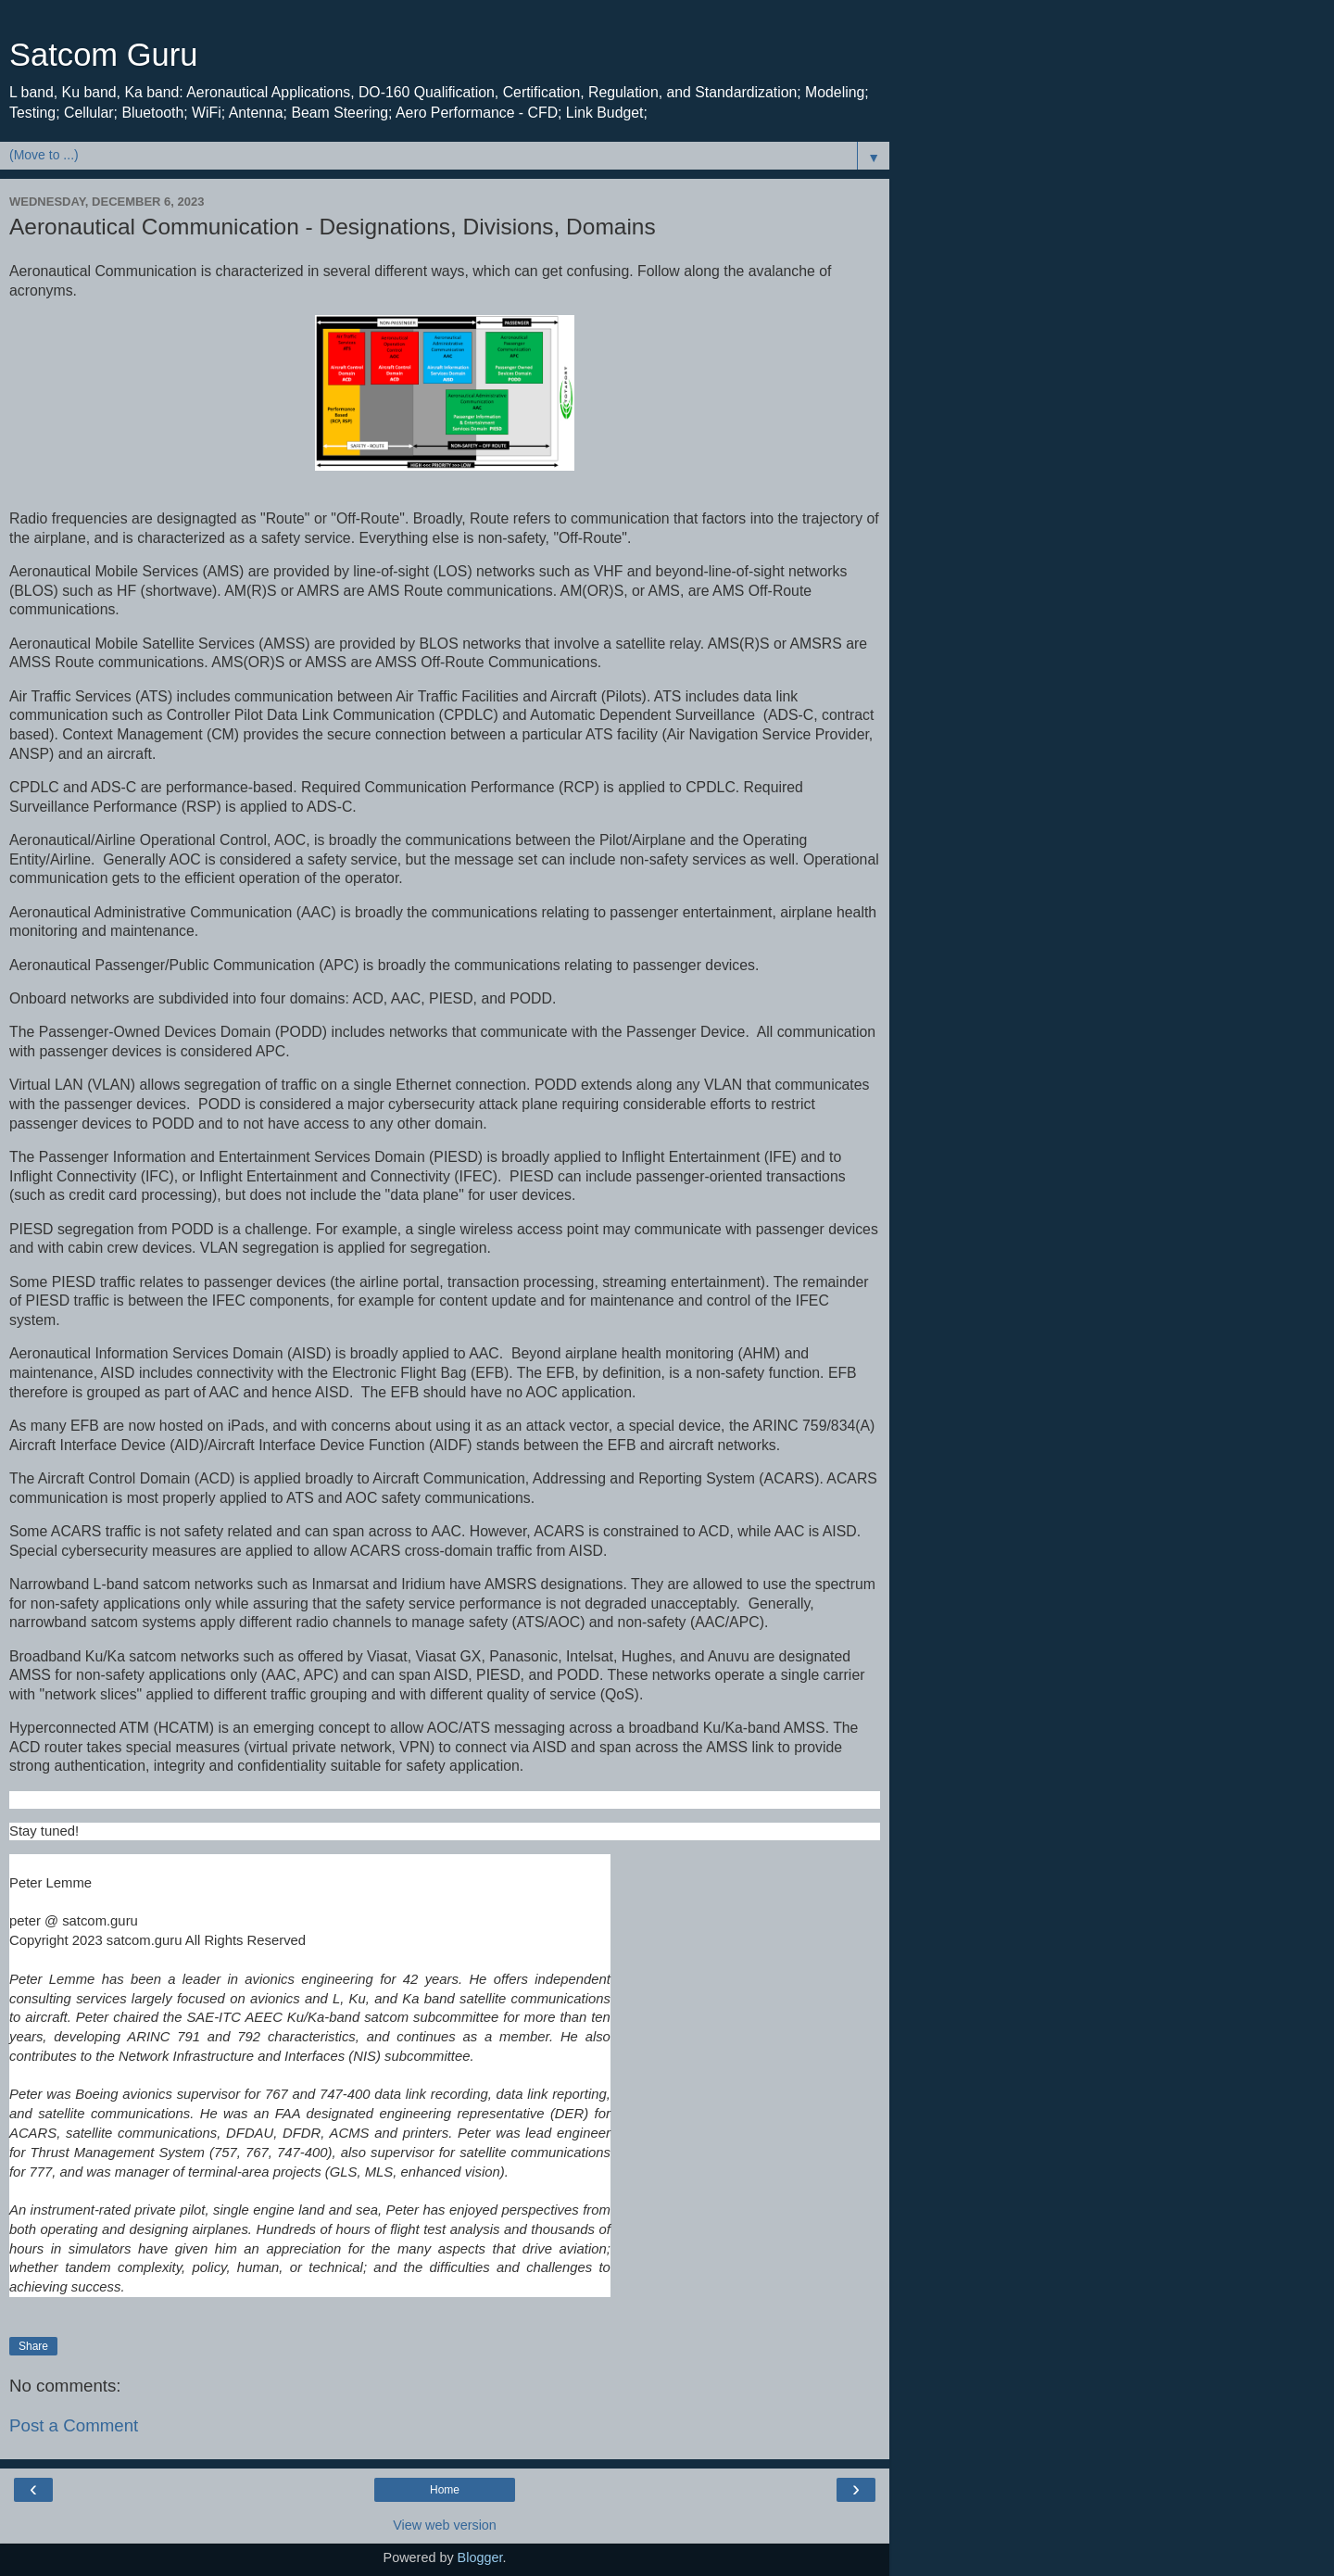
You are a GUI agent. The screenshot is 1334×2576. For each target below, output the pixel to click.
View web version (445, 2525)
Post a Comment (73, 2425)
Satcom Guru (103, 54)
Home (444, 2489)
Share (33, 2346)
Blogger (480, 2557)
